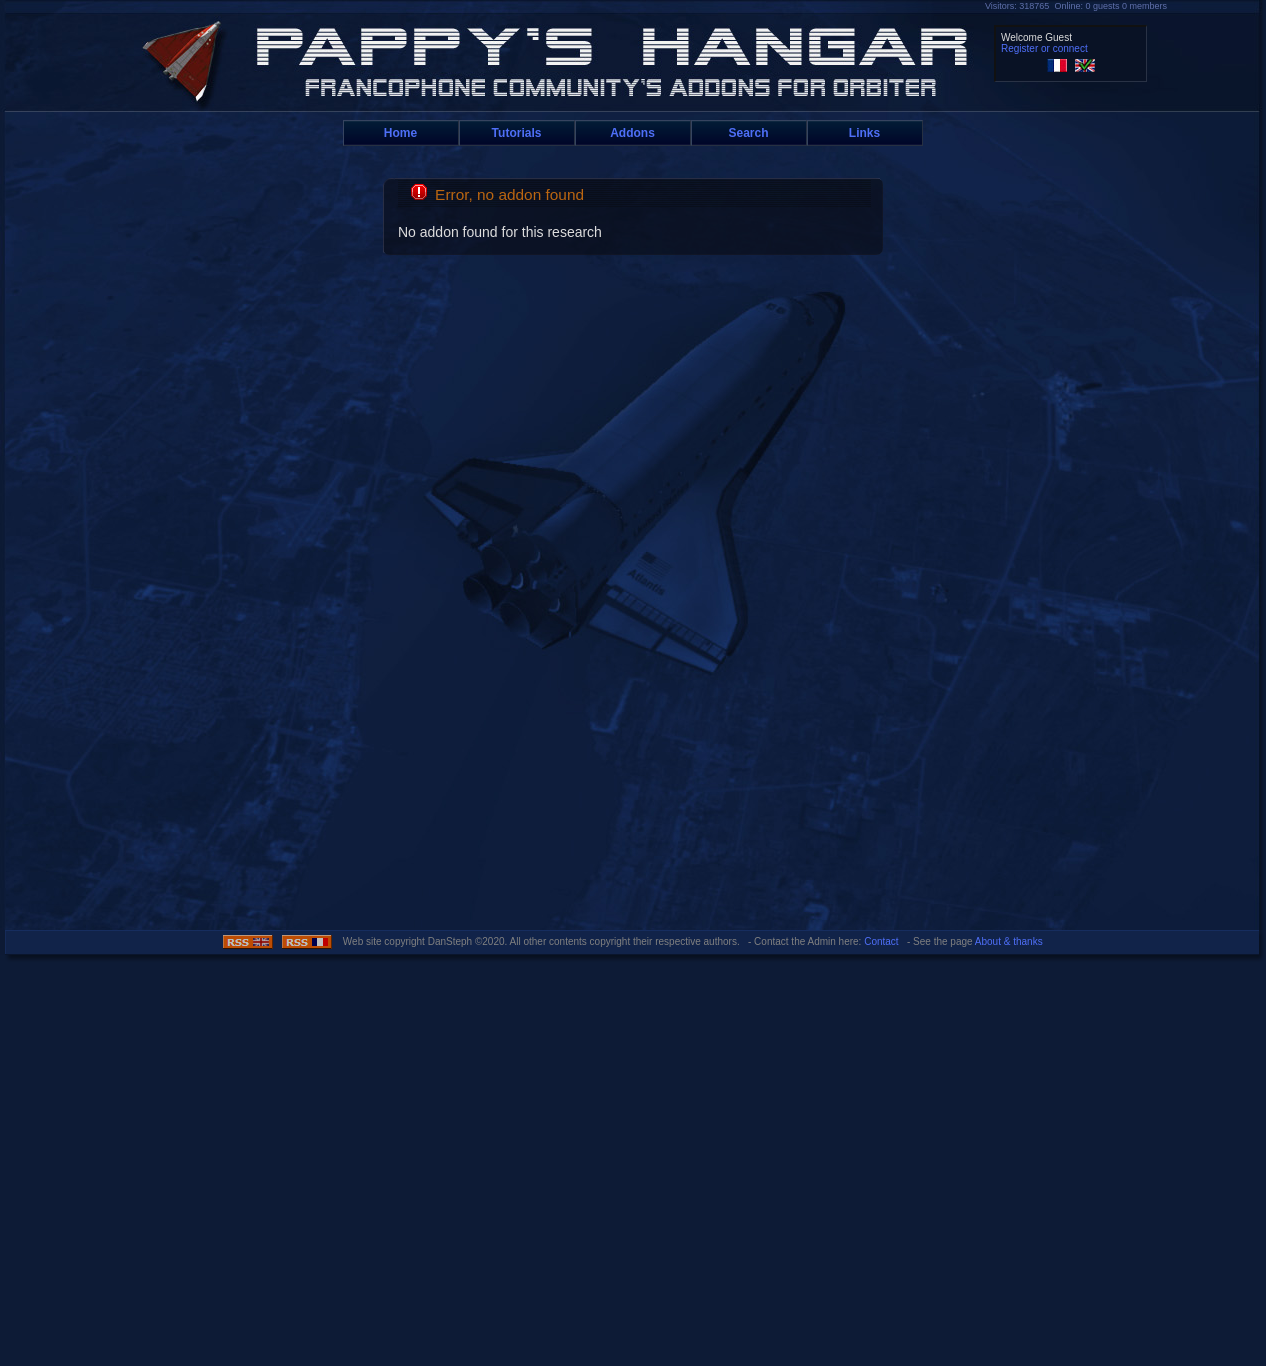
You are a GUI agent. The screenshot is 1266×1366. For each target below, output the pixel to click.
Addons (632, 133)
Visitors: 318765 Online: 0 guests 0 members (1076, 6)
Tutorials (517, 133)
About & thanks (1009, 941)
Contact (881, 941)
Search (748, 133)
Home (400, 133)
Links (864, 133)
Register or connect (1044, 48)
